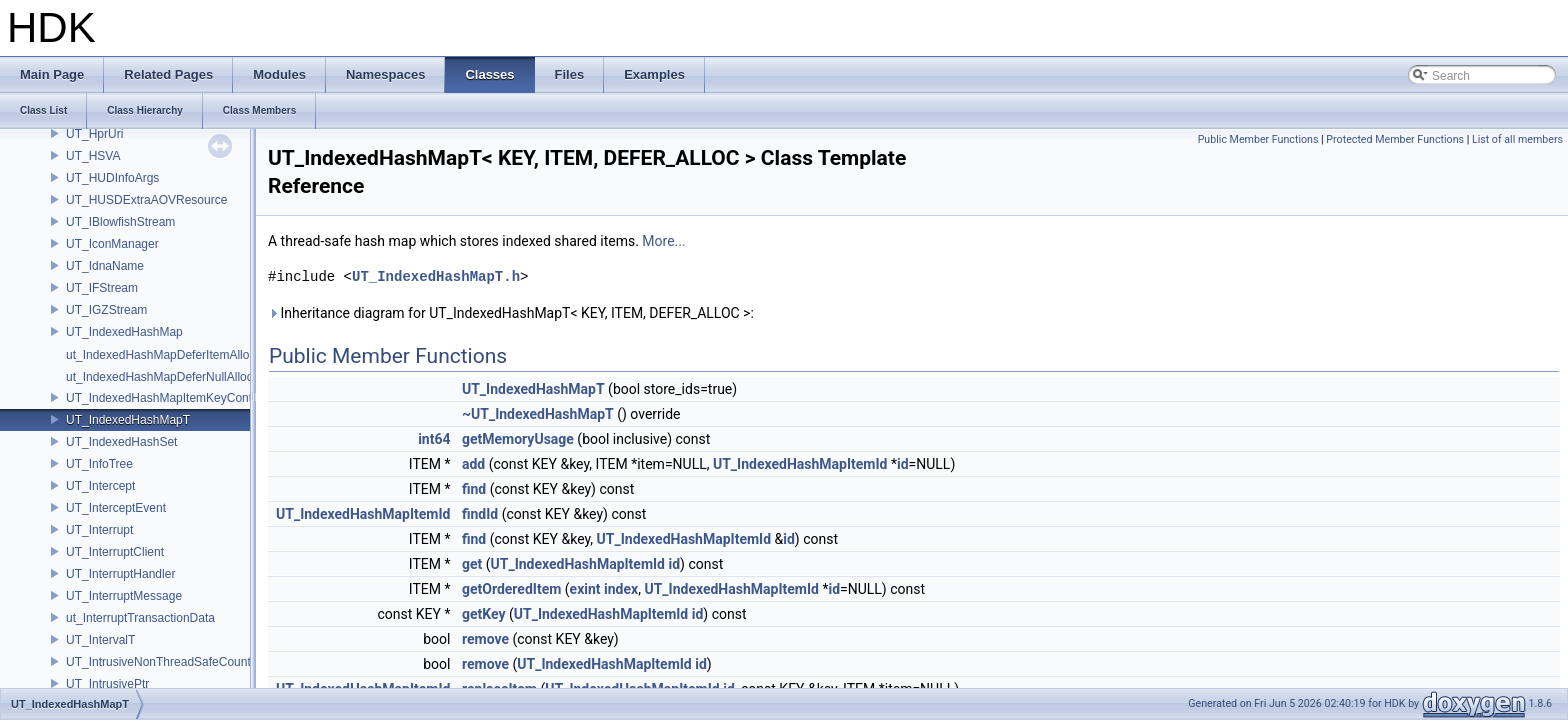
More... (663, 241)
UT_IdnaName (105, 266)
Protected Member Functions (1395, 139)
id (903, 464)
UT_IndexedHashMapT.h (436, 276)
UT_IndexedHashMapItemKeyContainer (172, 398)
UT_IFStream (102, 288)
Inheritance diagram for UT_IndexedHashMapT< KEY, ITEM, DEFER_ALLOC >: (511, 313)
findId (480, 514)
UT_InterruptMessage (124, 596)
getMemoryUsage (518, 439)
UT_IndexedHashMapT (128, 420)
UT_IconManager (112, 244)
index (621, 589)
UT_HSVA (93, 156)
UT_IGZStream (106, 310)
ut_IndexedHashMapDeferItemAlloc (160, 355)
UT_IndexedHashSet (121, 442)
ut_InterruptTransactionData (140, 618)
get (472, 564)
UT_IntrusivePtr (107, 684)
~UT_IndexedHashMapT (538, 414)
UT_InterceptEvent (116, 508)
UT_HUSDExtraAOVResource (146, 200)
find (474, 489)
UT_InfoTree (99, 464)
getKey (484, 614)
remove (485, 639)
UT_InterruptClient (115, 552)
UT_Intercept (100, 486)
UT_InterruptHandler (120, 574)
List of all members (1517, 139)
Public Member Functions (1258, 139)
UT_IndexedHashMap (124, 332)
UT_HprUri (94, 134)
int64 (434, 439)
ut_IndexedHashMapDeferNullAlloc (159, 377)
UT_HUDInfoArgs (112, 178)
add (473, 464)
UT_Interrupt (99, 530)
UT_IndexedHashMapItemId (800, 464)
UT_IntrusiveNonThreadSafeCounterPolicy (179, 662)
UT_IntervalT (100, 640)
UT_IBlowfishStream (120, 222)
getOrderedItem (511, 589)
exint (585, 589)
